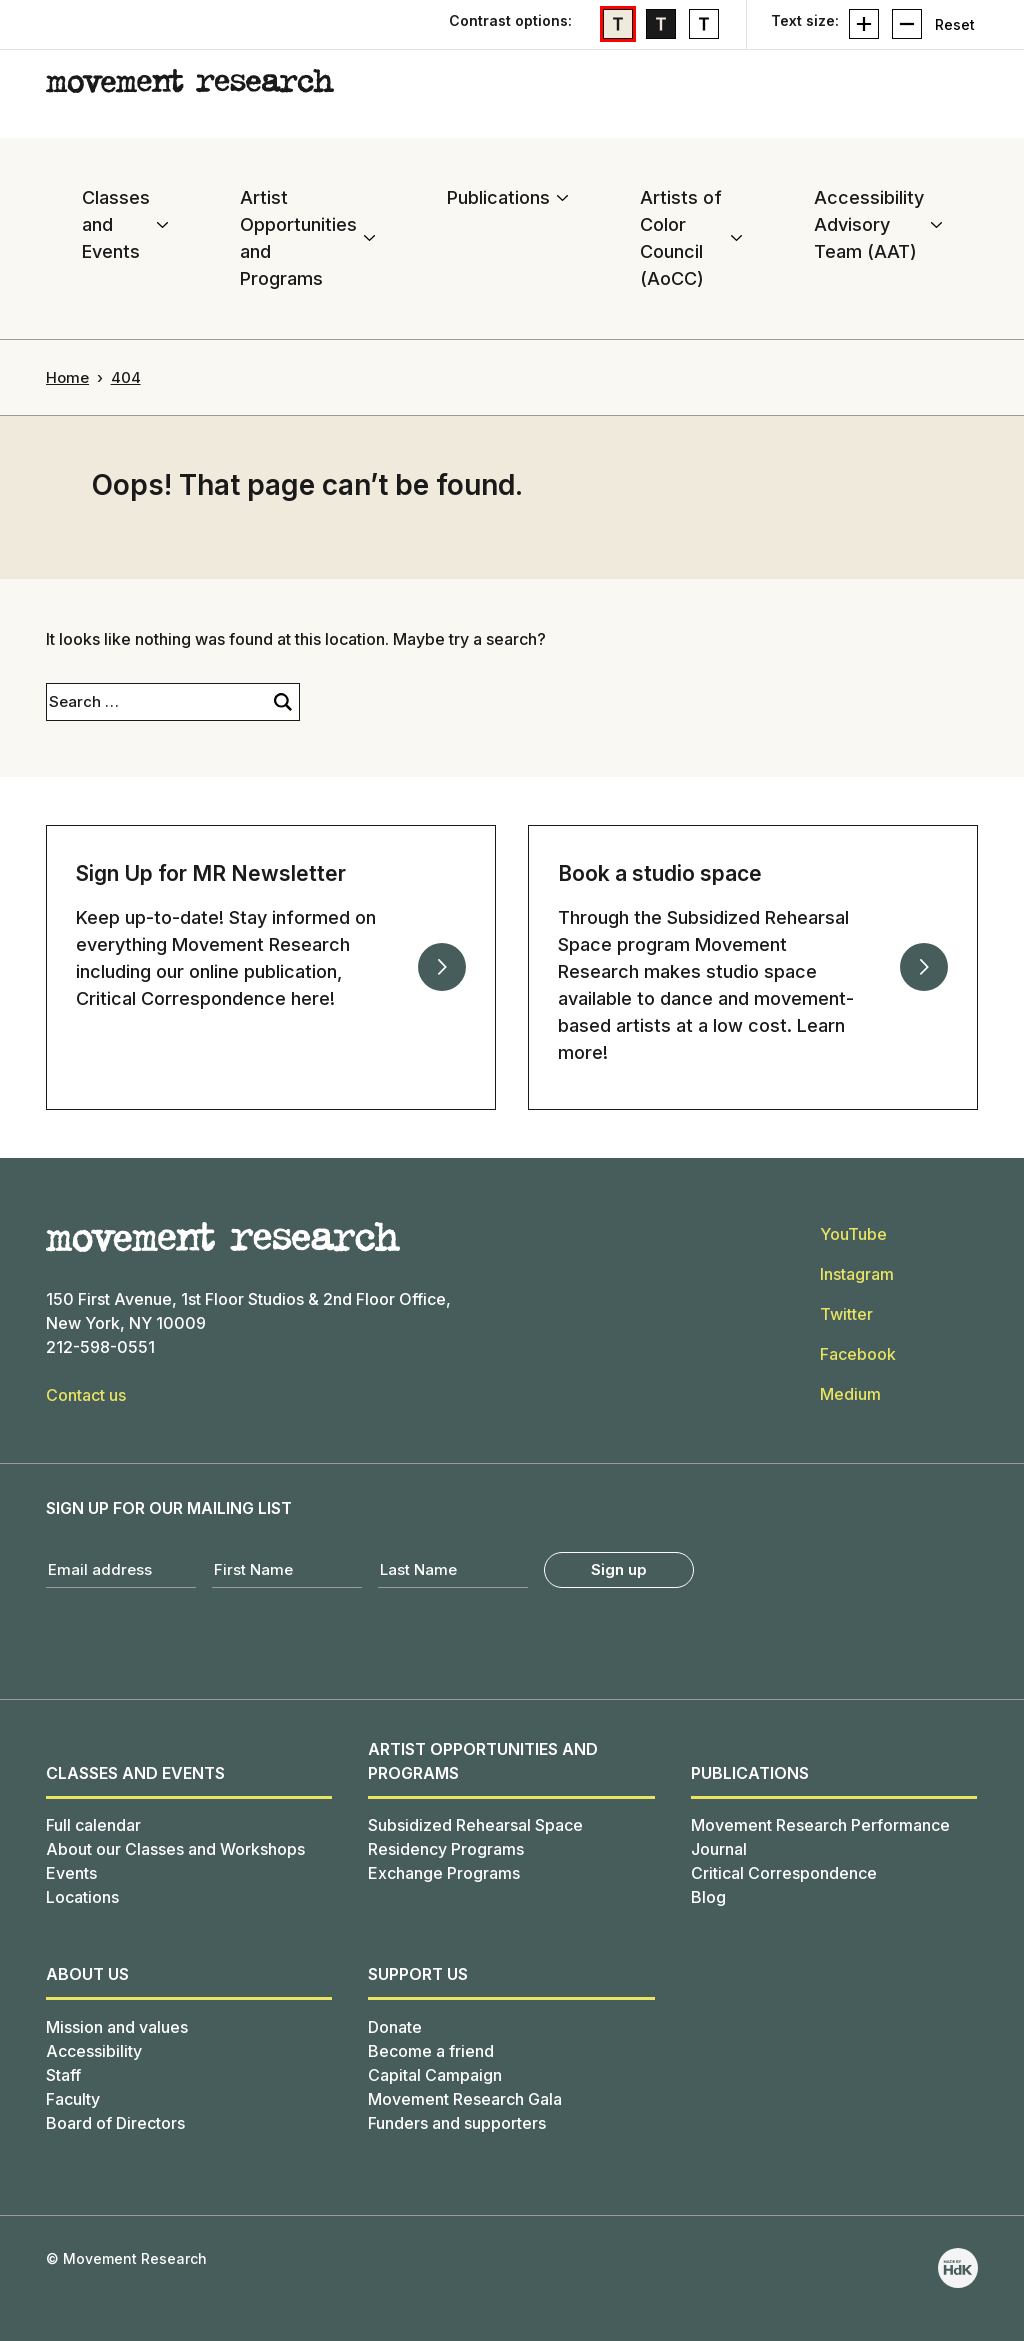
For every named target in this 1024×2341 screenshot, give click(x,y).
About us (87, 1974)
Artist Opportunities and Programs (298, 238)
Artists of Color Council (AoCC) (681, 238)
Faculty (73, 2099)
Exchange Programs (444, 1873)
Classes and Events (116, 224)
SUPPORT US (418, 1974)
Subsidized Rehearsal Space (475, 1825)
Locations (82, 1897)
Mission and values (117, 2027)
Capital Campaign (435, 2075)
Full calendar (93, 1825)
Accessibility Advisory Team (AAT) (869, 224)
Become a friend (431, 2051)
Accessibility (94, 2051)
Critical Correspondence (784, 1873)
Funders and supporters (457, 2123)
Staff (63, 2075)
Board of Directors (115, 2123)
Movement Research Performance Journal (820, 1837)
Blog (708, 1897)
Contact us (86, 1395)
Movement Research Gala (465, 2099)
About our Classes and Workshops (175, 1849)
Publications (498, 197)
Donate (395, 2027)
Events (71, 1873)
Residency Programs (446, 1849)
